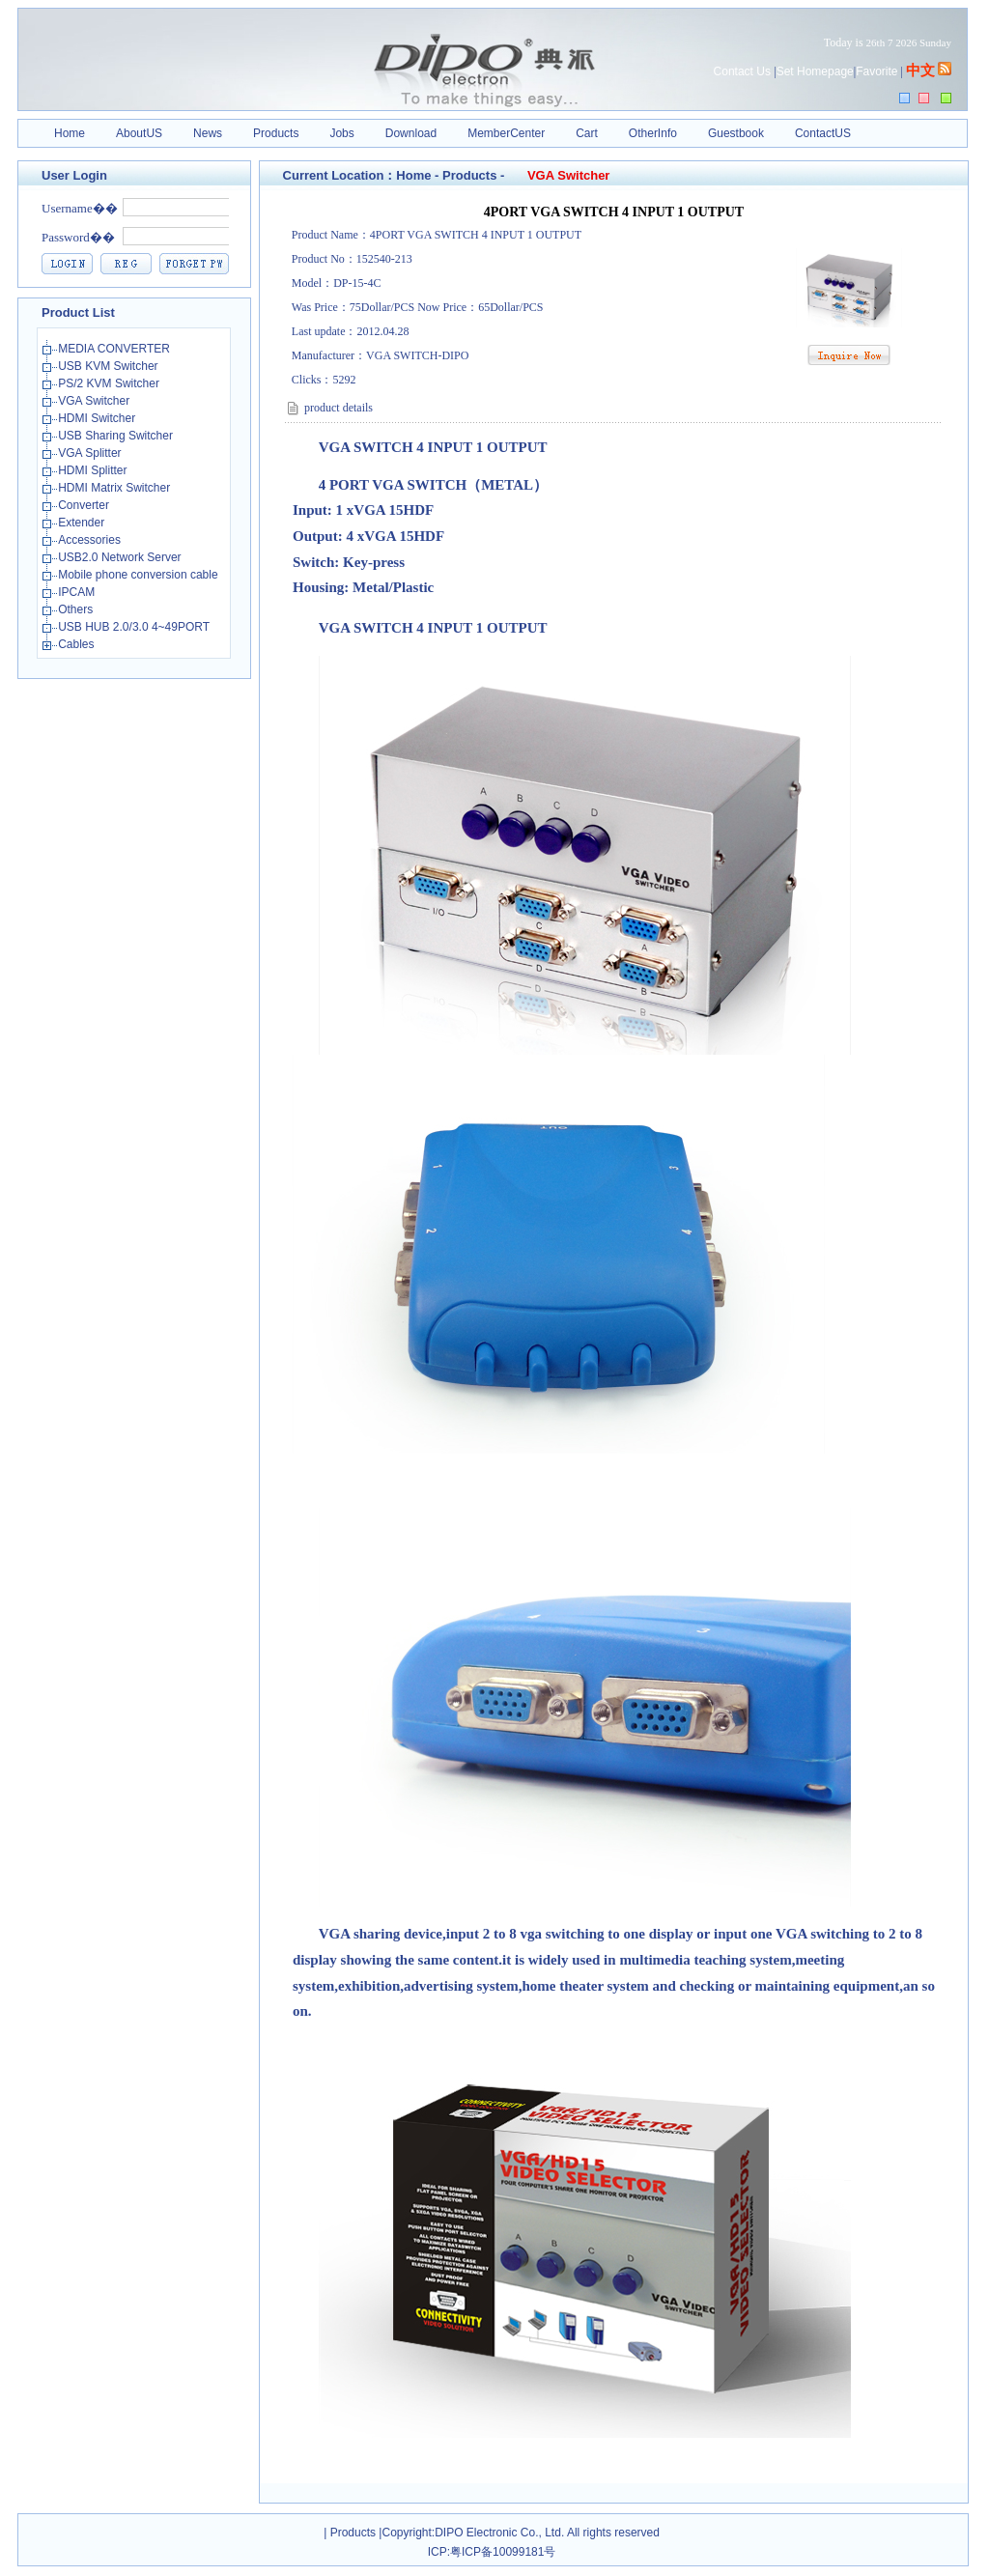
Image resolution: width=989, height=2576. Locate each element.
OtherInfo (653, 133)
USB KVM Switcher (109, 366)
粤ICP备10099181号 (502, 2552)
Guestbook (736, 133)
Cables (78, 644)
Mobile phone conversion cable (139, 574)
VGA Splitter (91, 453)
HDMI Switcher (98, 418)
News (207, 133)
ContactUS (823, 133)
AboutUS (139, 133)
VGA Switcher (95, 401)
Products (275, 133)
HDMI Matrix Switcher (115, 488)
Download (411, 133)
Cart (587, 133)
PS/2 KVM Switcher (110, 383)
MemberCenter (506, 133)
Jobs (341, 133)
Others (77, 609)
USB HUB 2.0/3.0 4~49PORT (135, 627)
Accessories (91, 540)
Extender (82, 522)
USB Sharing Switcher (117, 435)
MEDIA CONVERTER (115, 348)
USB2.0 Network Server (121, 557)
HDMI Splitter (94, 470)
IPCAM (78, 592)
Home (69, 133)
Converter (85, 505)
